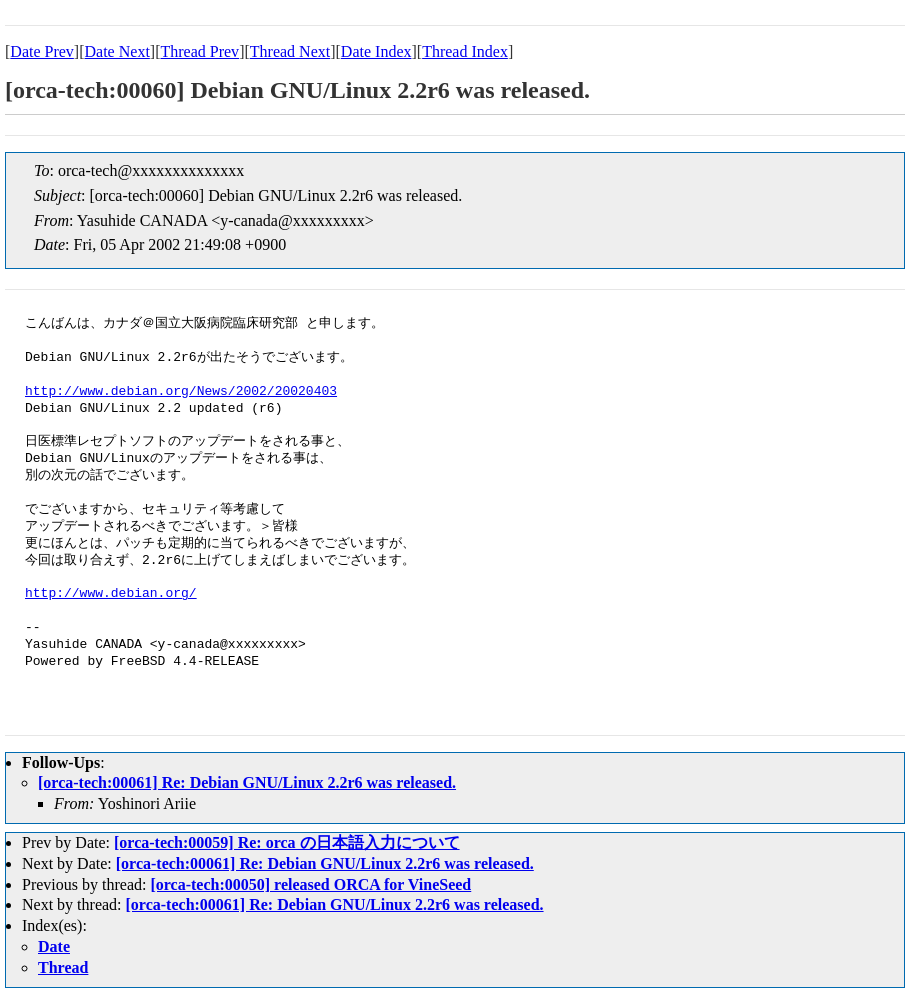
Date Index (376, 51)
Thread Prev (199, 51)
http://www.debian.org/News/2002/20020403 (181, 392)
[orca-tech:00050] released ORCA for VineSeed (310, 884)
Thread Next (290, 51)
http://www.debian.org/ (111, 594)
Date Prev (42, 51)
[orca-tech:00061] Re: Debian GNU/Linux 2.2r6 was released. (247, 782)
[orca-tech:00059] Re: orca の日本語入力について (287, 842)
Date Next (117, 51)
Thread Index (465, 51)
